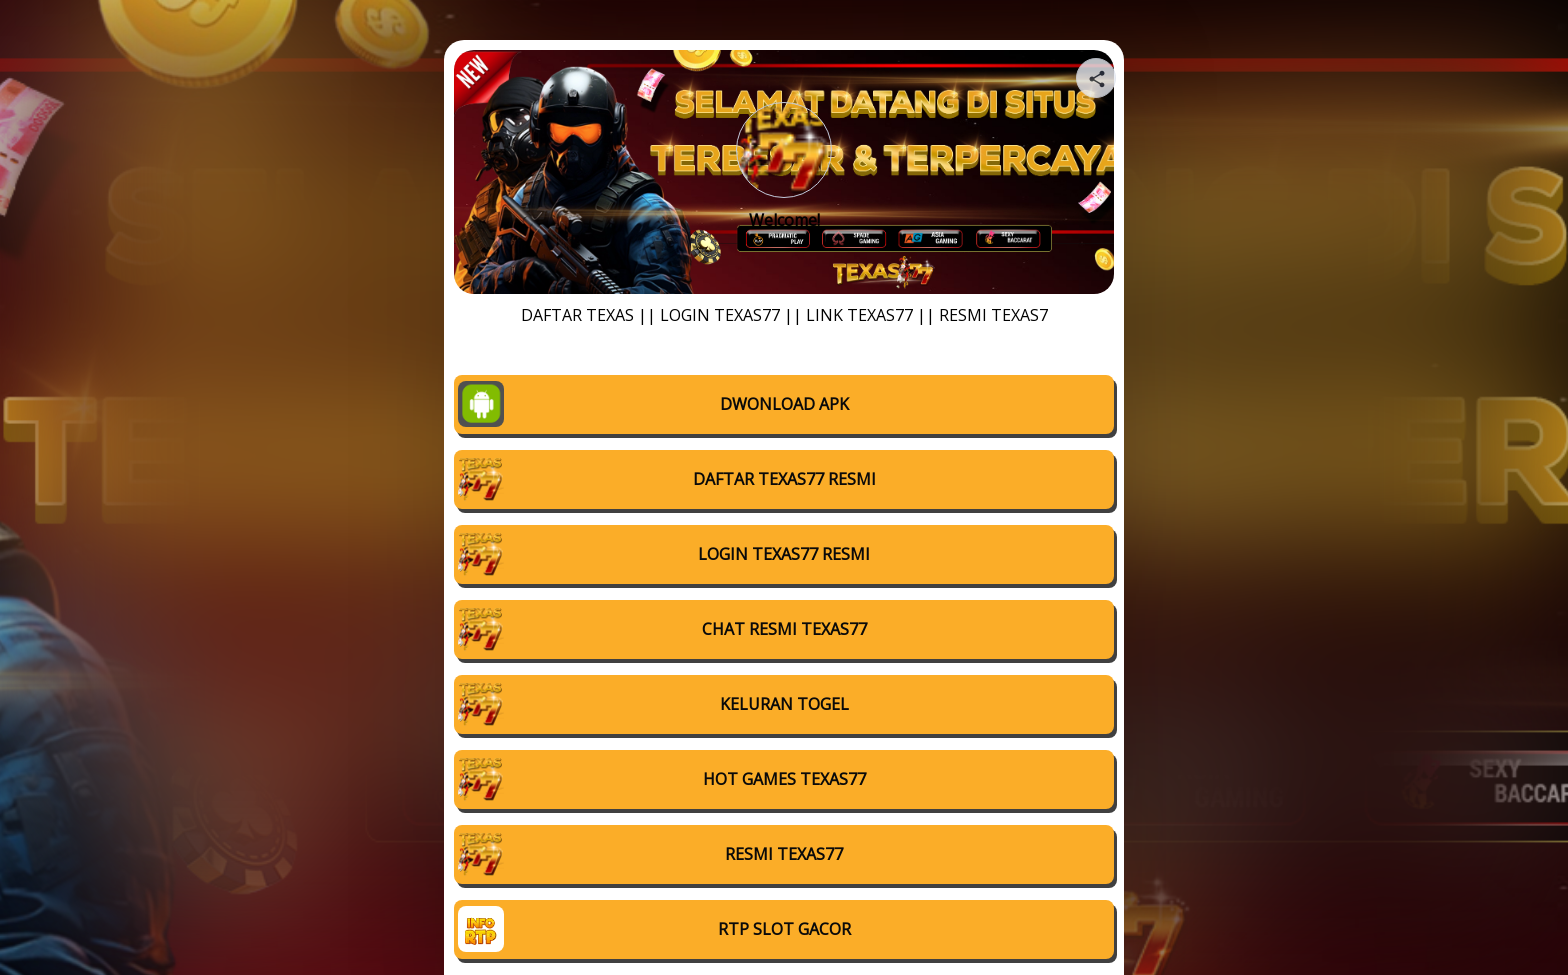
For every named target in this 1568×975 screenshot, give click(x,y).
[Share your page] (1096, 78)
